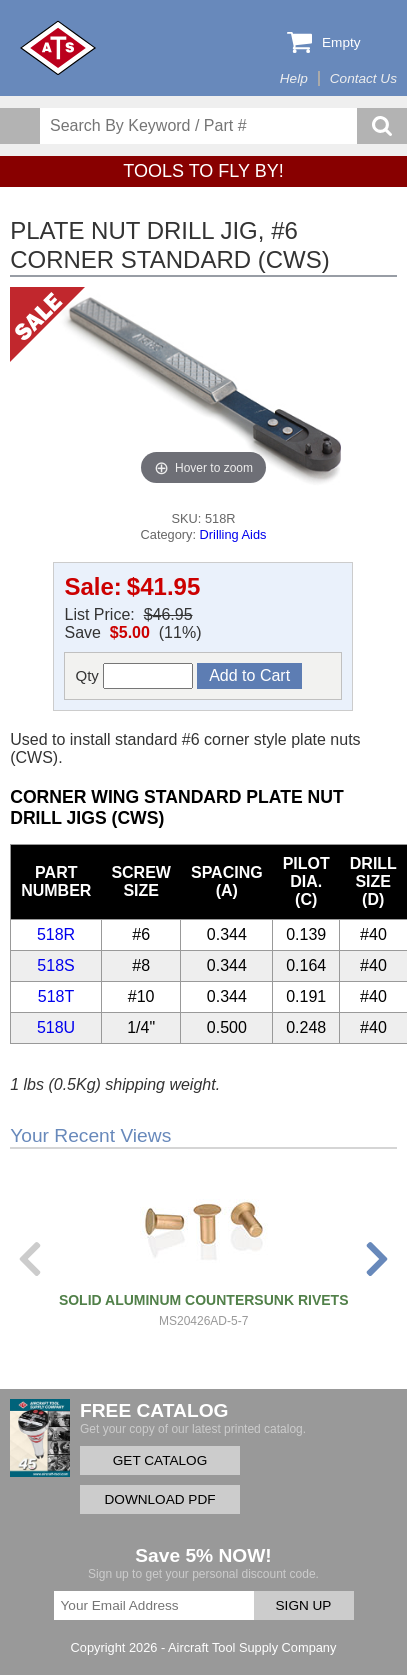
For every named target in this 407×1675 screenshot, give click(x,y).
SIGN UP (304, 1605)
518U (56, 1027)
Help (294, 78)
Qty (134, 676)
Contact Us (363, 78)
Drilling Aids (233, 534)
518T (56, 996)
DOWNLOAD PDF (159, 1499)
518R (56, 934)
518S (55, 965)
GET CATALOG (160, 1460)
